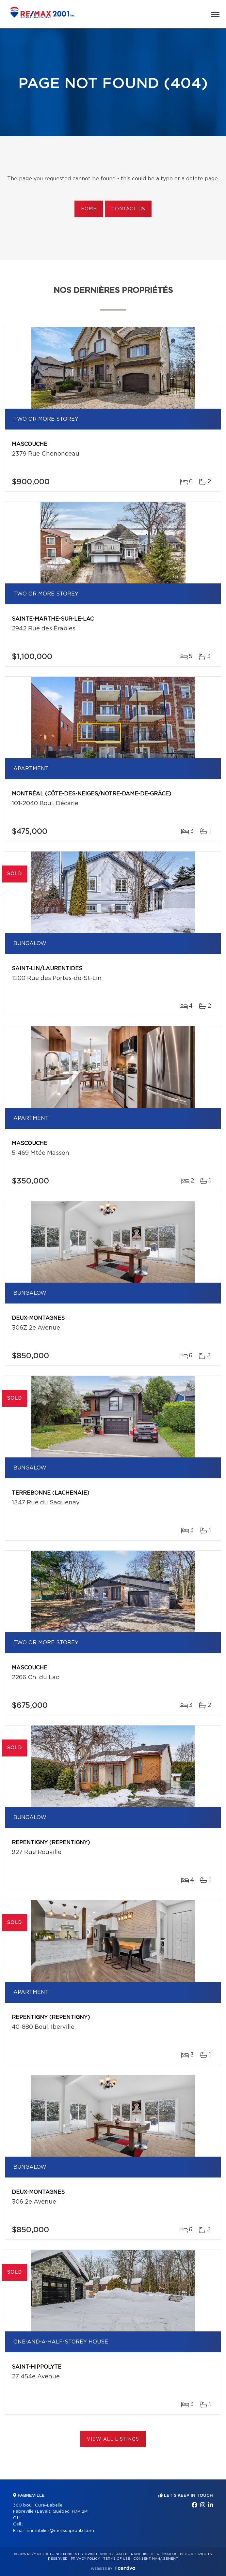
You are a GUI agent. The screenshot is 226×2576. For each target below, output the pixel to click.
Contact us (128, 209)
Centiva (125, 2568)
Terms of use (116, 2558)
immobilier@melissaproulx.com (60, 2531)
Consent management (155, 2558)
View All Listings (113, 2439)
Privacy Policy (85, 2558)
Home (89, 209)
